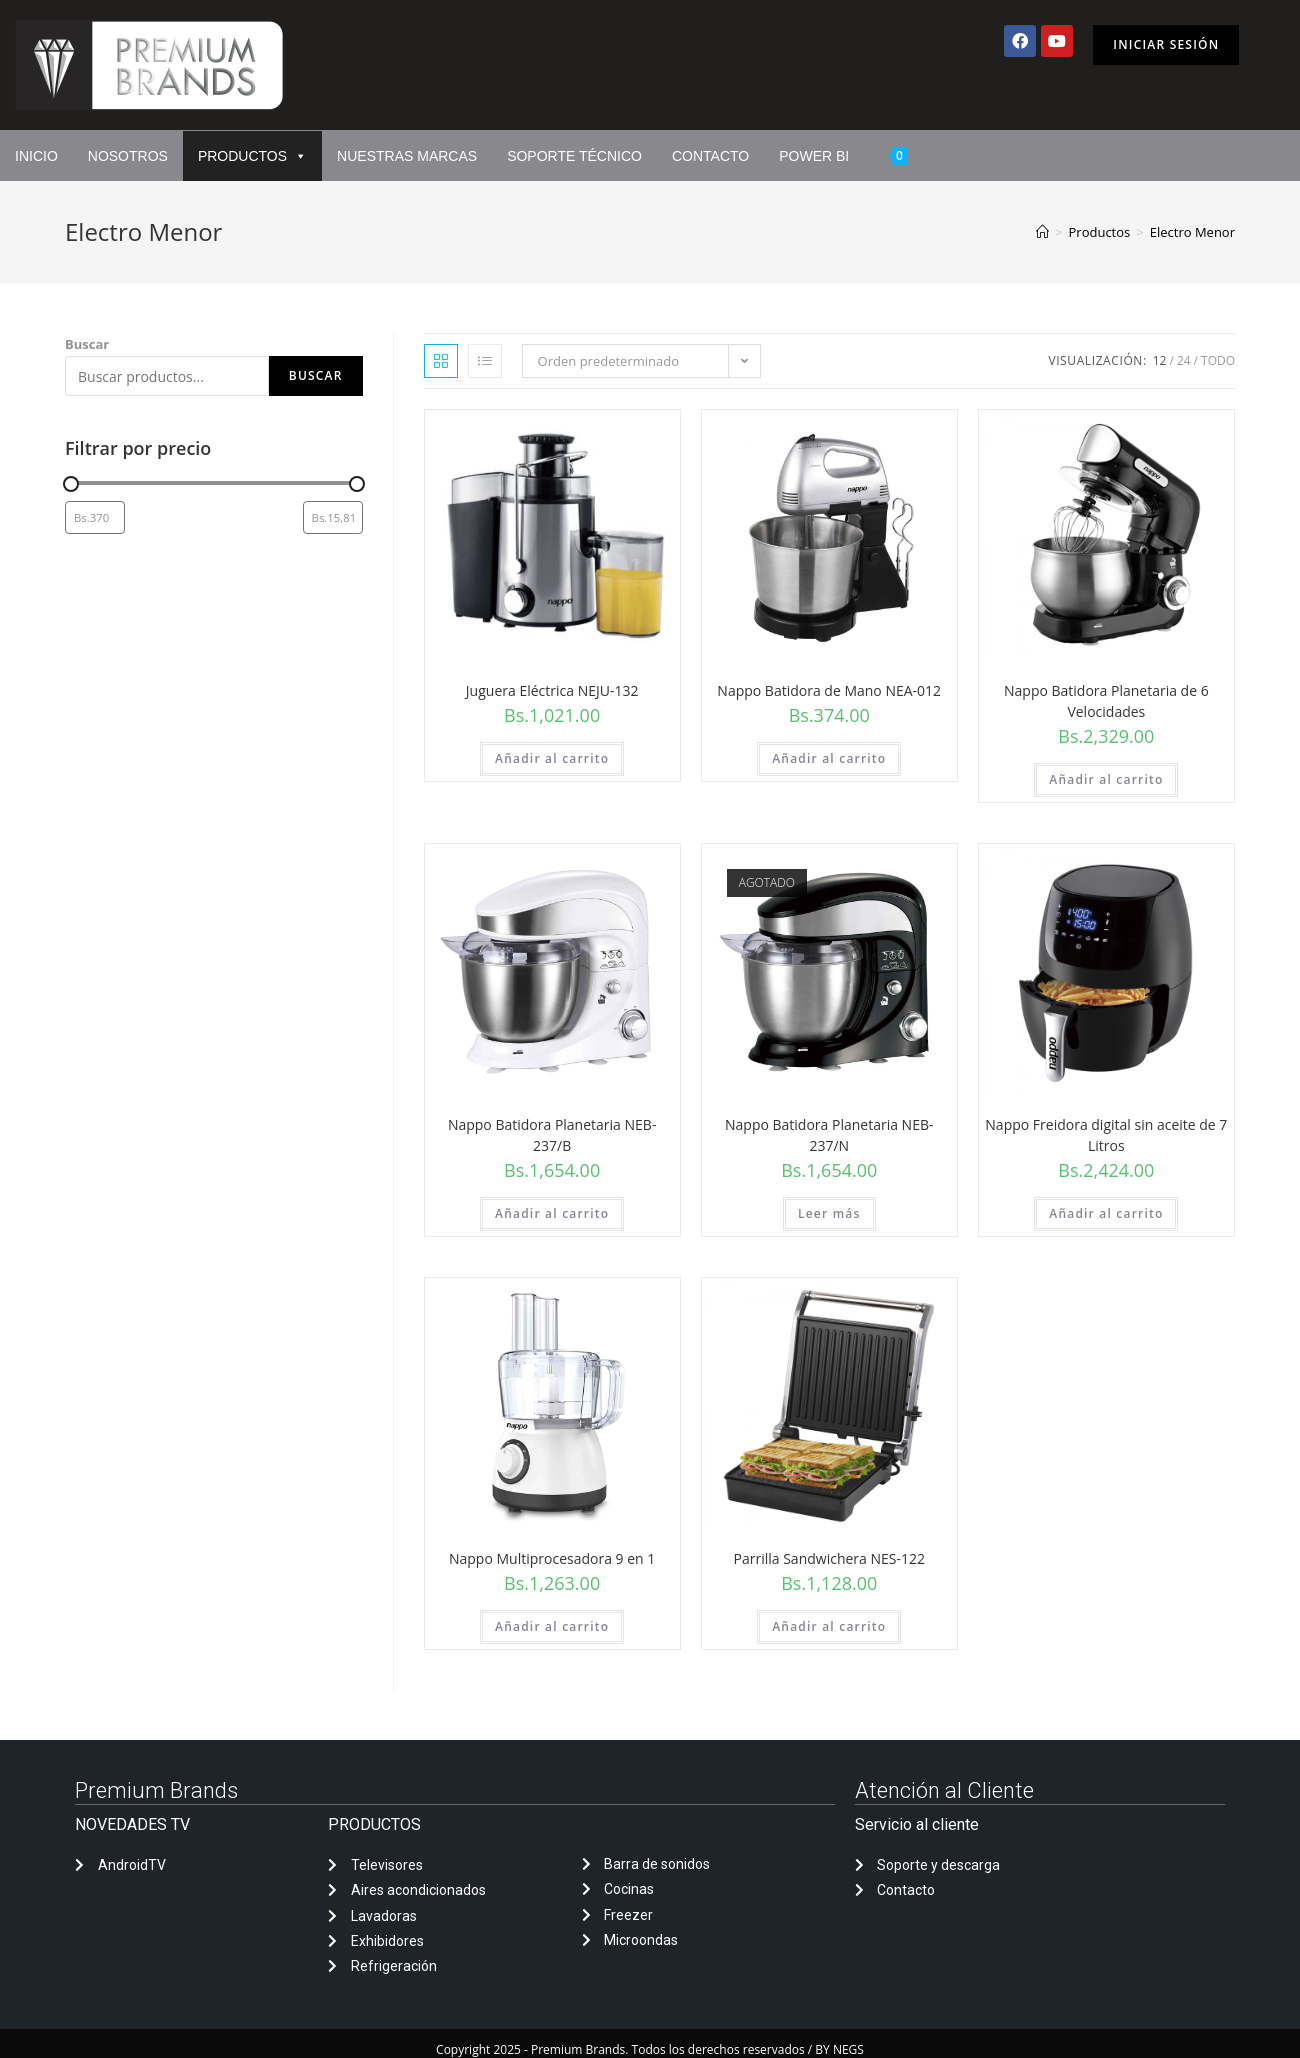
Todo (1218, 360)
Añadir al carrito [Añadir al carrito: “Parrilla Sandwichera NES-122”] (829, 1626)
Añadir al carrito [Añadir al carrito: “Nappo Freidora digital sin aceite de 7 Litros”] (1106, 1213)
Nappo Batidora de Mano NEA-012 (829, 690)
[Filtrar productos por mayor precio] (333, 517)
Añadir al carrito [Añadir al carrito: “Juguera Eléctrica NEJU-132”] (552, 758)
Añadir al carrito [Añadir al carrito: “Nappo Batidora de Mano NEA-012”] (829, 758)
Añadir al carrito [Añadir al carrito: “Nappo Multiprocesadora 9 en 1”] (552, 1626)
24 (1184, 360)
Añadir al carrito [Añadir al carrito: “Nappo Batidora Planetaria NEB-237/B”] (552, 1213)
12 (1160, 360)
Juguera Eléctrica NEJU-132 (552, 690)
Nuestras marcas (407, 156)
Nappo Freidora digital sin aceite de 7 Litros (1106, 1135)
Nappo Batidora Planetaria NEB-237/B (552, 1135)
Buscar (87, 344)
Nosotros (128, 156)
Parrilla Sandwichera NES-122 (829, 1558)
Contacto (710, 156)
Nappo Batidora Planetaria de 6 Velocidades (1106, 701)
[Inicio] (1042, 232)
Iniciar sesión (1166, 44)
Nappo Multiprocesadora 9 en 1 (552, 1558)
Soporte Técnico (574, 156)
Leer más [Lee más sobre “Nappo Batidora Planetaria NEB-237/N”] (829, 1213)
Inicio (36, 156)
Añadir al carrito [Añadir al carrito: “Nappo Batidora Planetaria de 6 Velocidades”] (1106, 779)
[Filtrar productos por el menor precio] (95, 517)
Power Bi (814, 156)
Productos (252, 156)
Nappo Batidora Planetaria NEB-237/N (829, 1135)
